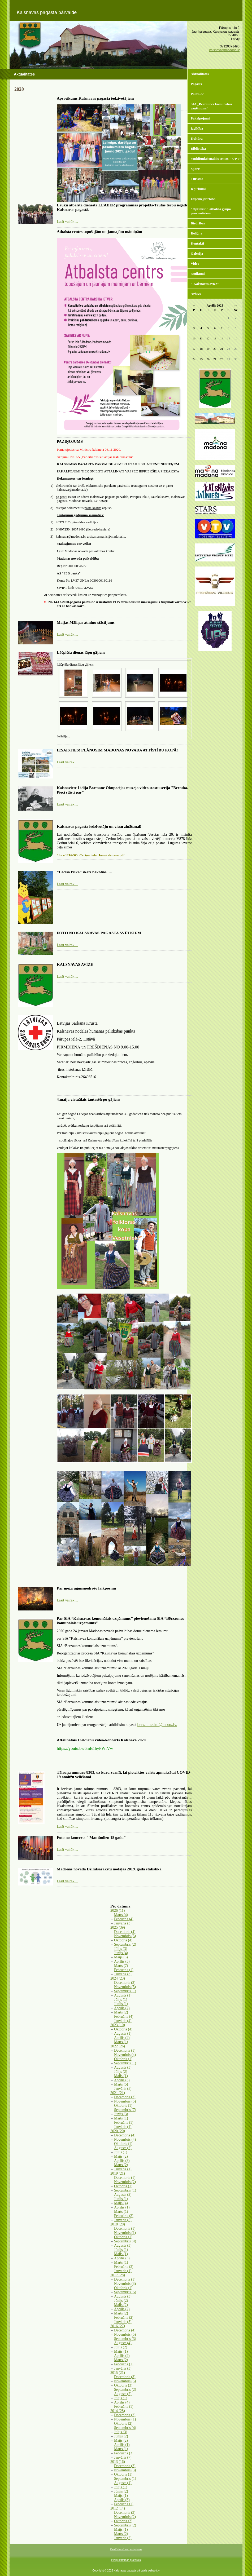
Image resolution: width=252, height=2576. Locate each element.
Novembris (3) (125, 2284)
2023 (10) (117, 2025)
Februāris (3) (123, 2267)
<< (194, 306)
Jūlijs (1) (120, 2000)
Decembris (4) (124, 1932)
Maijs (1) (121, 2076)
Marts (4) (121, 1915)
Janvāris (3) (123, 1923)
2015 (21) (117, 2373)
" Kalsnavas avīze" (205, 284)
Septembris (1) (125, 1991)
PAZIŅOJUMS (70, 441)
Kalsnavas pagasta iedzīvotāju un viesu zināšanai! (99, 826)
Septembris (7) (125, 2110)
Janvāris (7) (123, 2457)
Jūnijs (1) (121, 2004)
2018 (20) (117, 2224)
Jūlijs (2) (120, 2072)
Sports (195, 169)
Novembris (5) (125, 1936)
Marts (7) (121, 1966)
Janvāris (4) (123, 2021)
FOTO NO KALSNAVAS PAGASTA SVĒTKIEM (99, 933)
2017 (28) (117, 2275)
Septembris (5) (125, 2292)
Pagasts (196, 84)
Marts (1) (121, 2042)
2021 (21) (117, 2093)
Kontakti (197, 243)
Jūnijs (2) (121, 2301)
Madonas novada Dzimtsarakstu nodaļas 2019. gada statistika (109, 1869)
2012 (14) (117, 2508)
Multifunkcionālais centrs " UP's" (216, 159)
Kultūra (197, 138)
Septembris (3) (125, 2339)
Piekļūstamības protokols (126, 2560)
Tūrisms (197, 179)
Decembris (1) (124, 2050)
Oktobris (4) (123, 1940)
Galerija (197, 253)
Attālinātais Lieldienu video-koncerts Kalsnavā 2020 (101, 1740)
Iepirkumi (198, 189)
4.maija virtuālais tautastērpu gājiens (88, 1099)
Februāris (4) (123, 1919)
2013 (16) (117, 2462)
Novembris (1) (125, 2233)
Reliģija (196, 233)
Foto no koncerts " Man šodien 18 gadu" (91, 1837)
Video (195, 263)
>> (235, 306)
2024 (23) (117, 1978)
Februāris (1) (123, 1970)
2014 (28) (117, 2411)
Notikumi (198, 274)
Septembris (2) (125, 1944)
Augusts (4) (123, 2343)
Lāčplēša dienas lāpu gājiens (81, 652)
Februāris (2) (123, 2216)
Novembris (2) (125, 2182)
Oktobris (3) (123, 2385)
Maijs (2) (121, 2156)
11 (201, 338)
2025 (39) (117, 1927)
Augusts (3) (123, 2067)
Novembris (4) (125, 2055)
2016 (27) (117, 2326)
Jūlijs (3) (120, 1949)
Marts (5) (121, 2084)
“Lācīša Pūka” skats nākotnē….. (84, 872)
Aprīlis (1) (122, 2207)
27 (214, 359)
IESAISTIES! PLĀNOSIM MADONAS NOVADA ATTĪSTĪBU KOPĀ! (117, 750)
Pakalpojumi (200, 118)
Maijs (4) (121, 2203)
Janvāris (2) (123, 2538)
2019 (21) (117, 2173)
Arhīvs (196, 294)
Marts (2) (121, 2012)
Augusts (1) (123, 1995)
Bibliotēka (198, 149)
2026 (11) (117, 1911)
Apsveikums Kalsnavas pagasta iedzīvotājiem (95, 98)
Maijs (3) (121, 1957)
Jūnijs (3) (121, 2114)
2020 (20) (117, 2131)
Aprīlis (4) (122, 2038)
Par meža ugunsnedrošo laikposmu (86, 1588)
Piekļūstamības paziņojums (126, 2549)
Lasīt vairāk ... (67, 222)
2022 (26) (117, 2046)
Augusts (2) (123, 2148)
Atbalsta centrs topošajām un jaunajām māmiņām (99, 231)
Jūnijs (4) (121, 1953)
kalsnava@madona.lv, (224, 50)
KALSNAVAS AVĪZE (75, 964)
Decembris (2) (124, 1983)
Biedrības (198, 223)
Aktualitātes (200, 74)
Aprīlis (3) (122, 1961)
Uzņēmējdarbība (203, 199)
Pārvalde (197, 94)
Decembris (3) (124, 2377)
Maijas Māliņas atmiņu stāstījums (86, 622)
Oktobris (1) (123, 2059)
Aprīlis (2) (122, 2008)
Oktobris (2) (123, 2423)
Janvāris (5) (123, 2089)
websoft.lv (153, 2570)
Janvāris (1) (123, 2127)
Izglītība (197, 128)
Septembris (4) (125, 2241)
